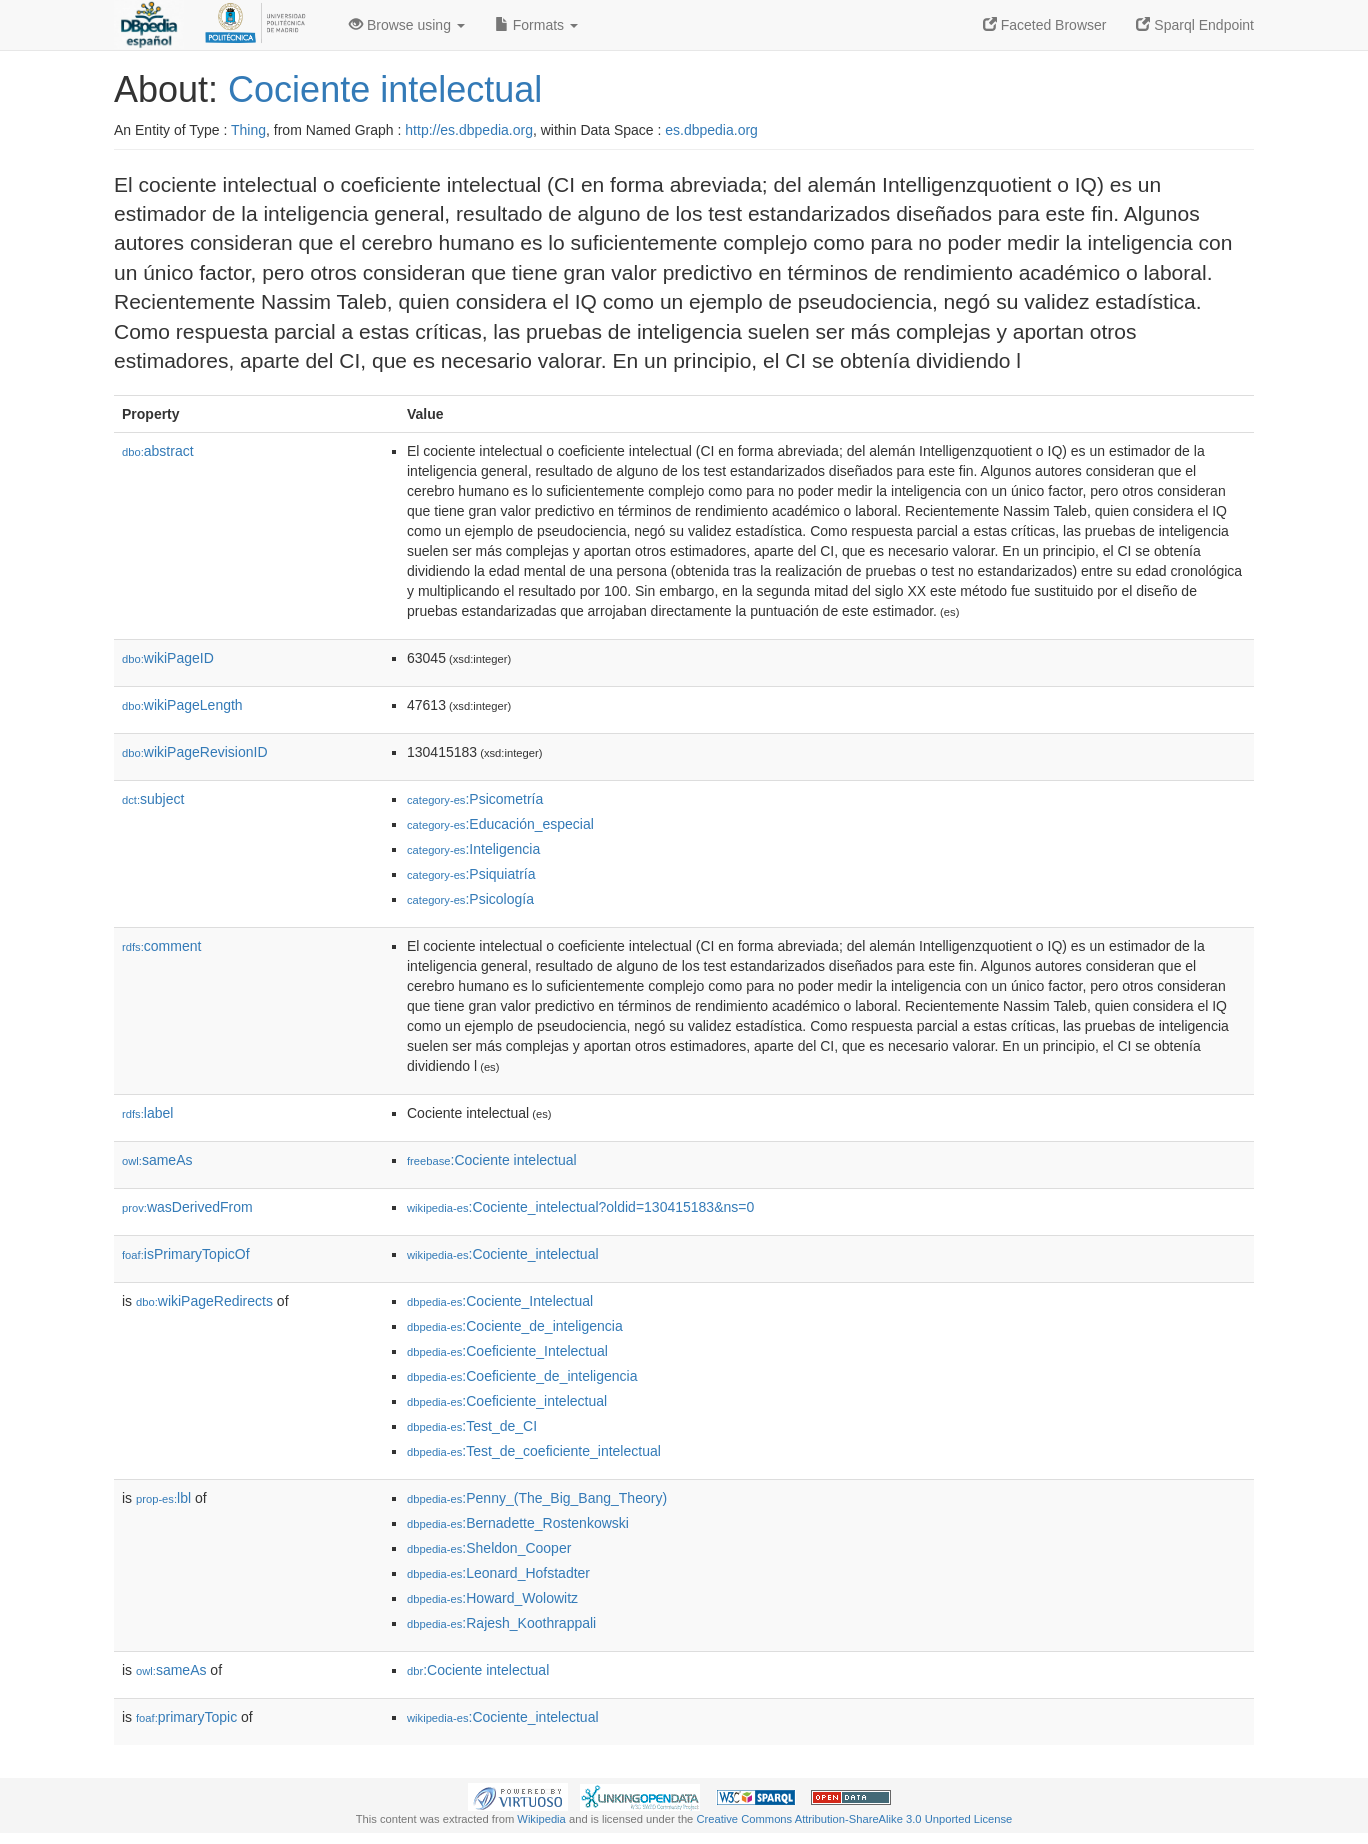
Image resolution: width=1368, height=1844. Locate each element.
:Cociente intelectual (492, 1160)
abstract (158, 451)
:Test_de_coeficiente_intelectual (534, 1451)
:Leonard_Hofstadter (498, 1573)
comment (161, 946)
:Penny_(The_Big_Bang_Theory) (537, 1498)
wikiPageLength (182, 705)
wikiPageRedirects (204, 1301)
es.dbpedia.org (711, 130)
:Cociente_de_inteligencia (515, 1326)
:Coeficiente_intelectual (507, 1401)
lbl (163, 1498)
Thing (248, 130)
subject (153, 799)
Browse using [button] (407, 25)
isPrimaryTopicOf (186, 1254)
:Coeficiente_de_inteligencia (522, 1376)
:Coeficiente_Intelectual (507, 1351)
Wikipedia (541, 1819)
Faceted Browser (1045, 25)
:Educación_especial (500, 824)
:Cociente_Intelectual (500, 1301)
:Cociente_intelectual (503, 1254)
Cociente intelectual (385, 89)
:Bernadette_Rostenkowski (518, 1523)
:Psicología (470, 899)
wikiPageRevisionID (195, 752)
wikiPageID (168, 658)
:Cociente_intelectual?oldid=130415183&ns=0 (580, 1207)
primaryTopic (186, 1717)
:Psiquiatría (471, 874)
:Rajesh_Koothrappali (501, 1623)
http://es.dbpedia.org (469, 130)
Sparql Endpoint (1195, 25)
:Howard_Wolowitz (492, 1598)
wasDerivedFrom (187, 1207)
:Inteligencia (473, 849)
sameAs (157, 1160)
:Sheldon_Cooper (489, 1548)
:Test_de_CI (472, 1426)
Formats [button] (536, 25)
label (147, 1113)
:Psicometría (475, 799)
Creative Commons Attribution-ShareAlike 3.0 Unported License (854, 1819)
